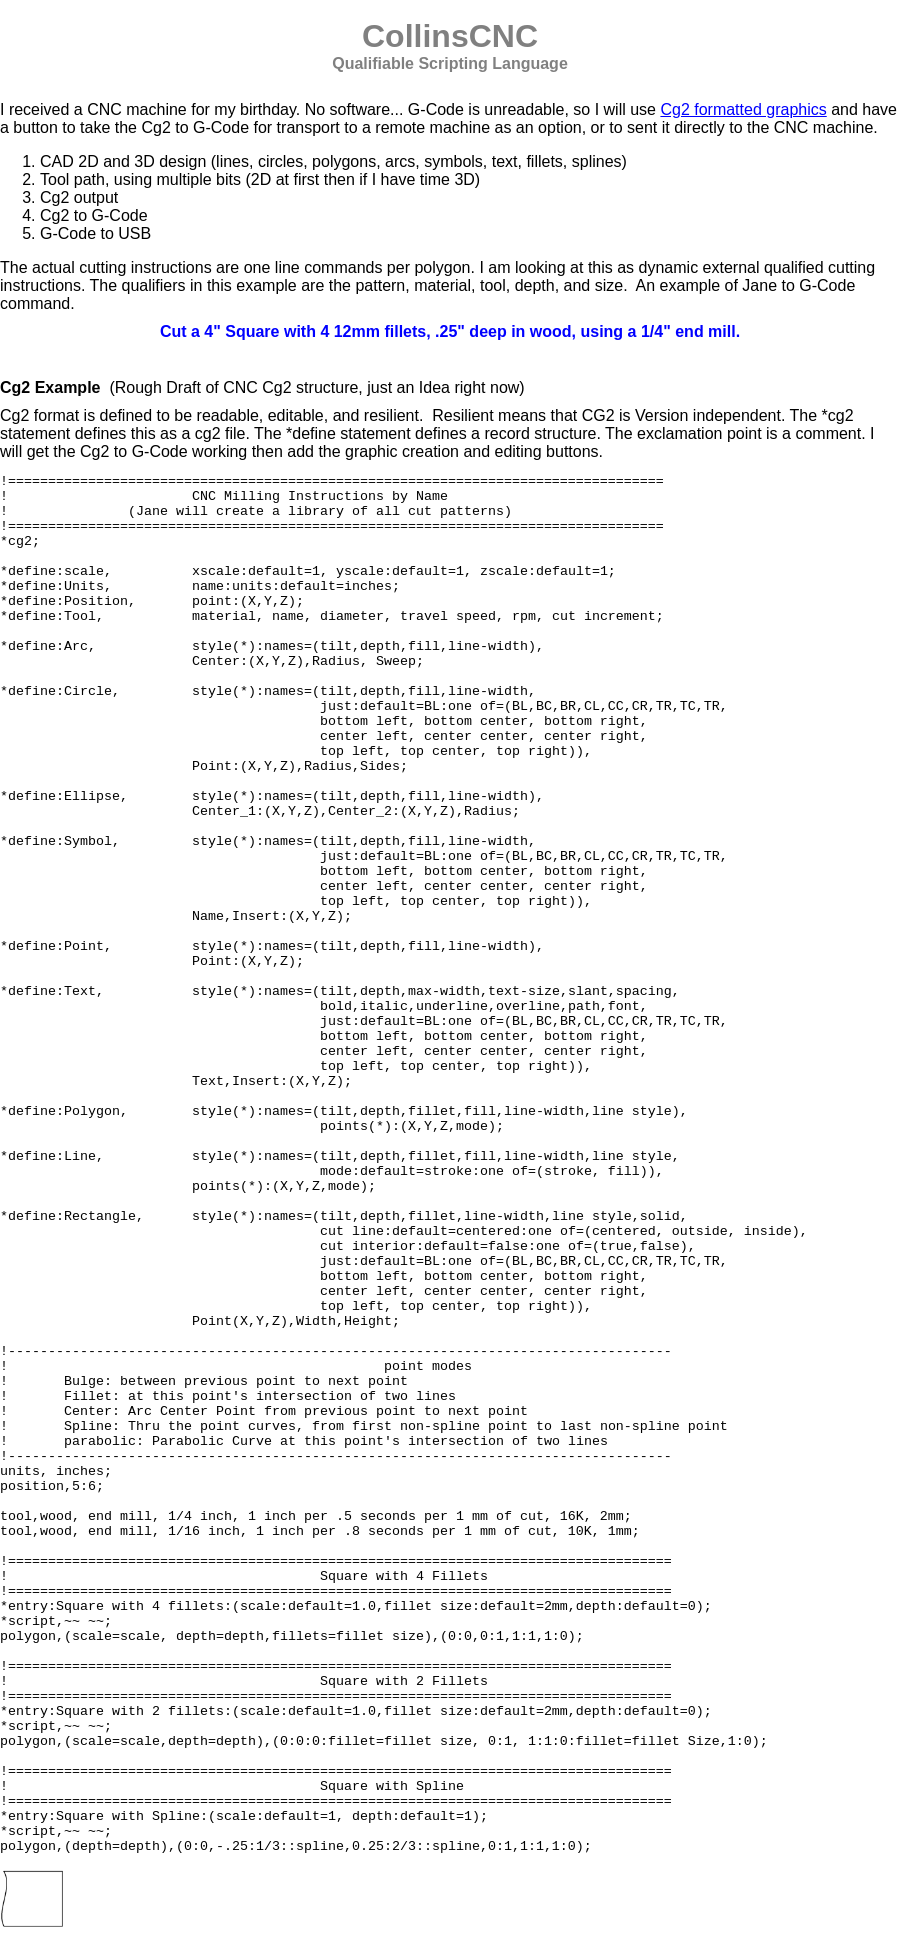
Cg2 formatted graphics (743, 109)
